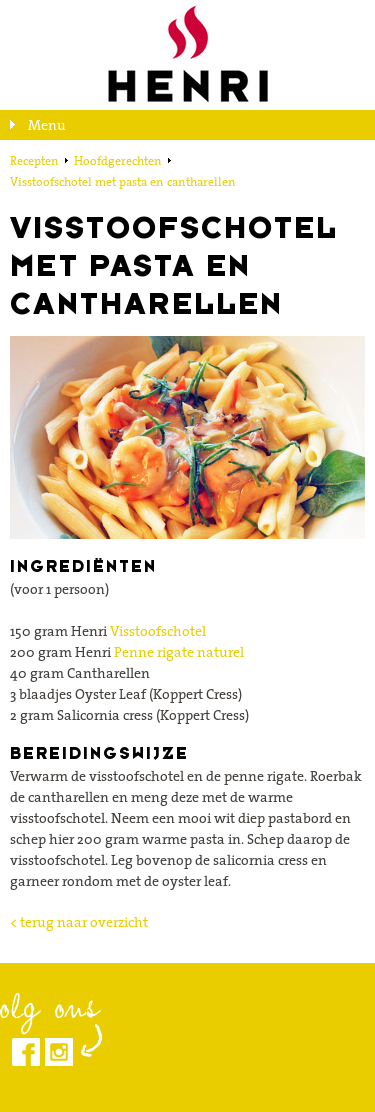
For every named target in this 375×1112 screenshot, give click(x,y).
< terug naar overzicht (79, 922)
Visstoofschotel (158, 631)
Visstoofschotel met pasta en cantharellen (123, 181)
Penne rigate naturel (179, 652)
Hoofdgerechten (118, 160)
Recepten (34, 160)
